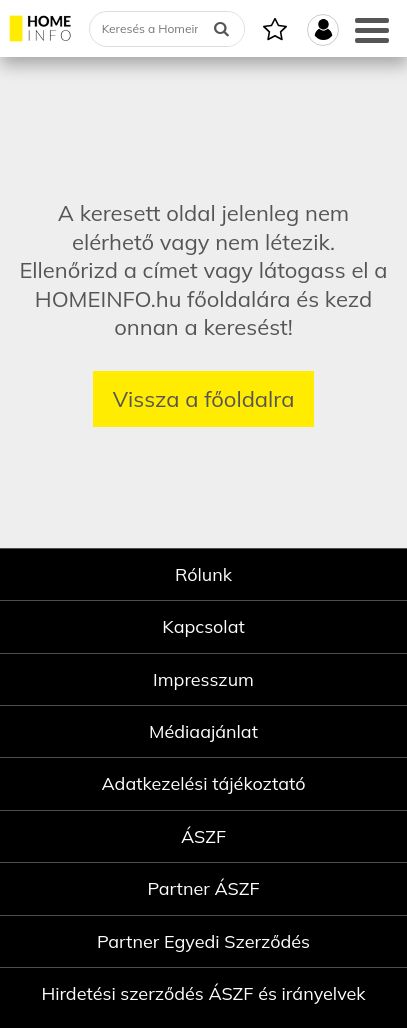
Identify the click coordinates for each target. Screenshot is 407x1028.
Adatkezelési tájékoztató (203, 783)
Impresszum (203, 679)
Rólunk (203, 574)
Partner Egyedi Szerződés (203, 941)
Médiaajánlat (203, 731)
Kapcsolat (203, 626)
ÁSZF (203, 836)
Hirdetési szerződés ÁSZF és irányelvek (203, 993)
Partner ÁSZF (203, 888)
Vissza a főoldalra (204, 399)
